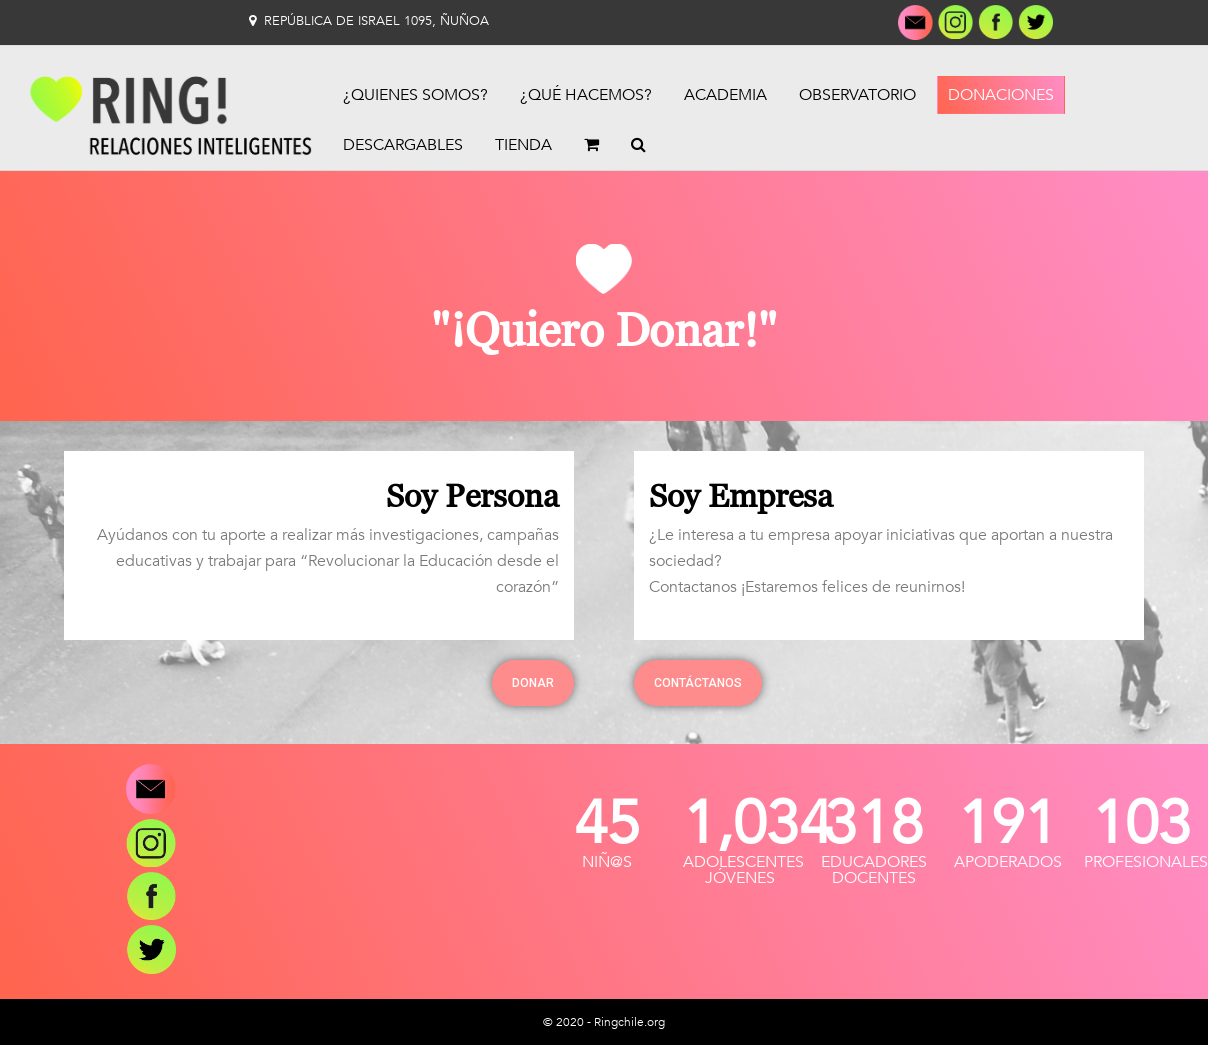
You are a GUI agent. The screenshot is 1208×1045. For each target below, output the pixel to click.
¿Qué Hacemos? (586, 95)
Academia (725, 95)
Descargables (403, 145)
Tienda (523, 145)
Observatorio (857, 95)
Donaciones (1001, 95)
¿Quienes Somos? (415, 95)
